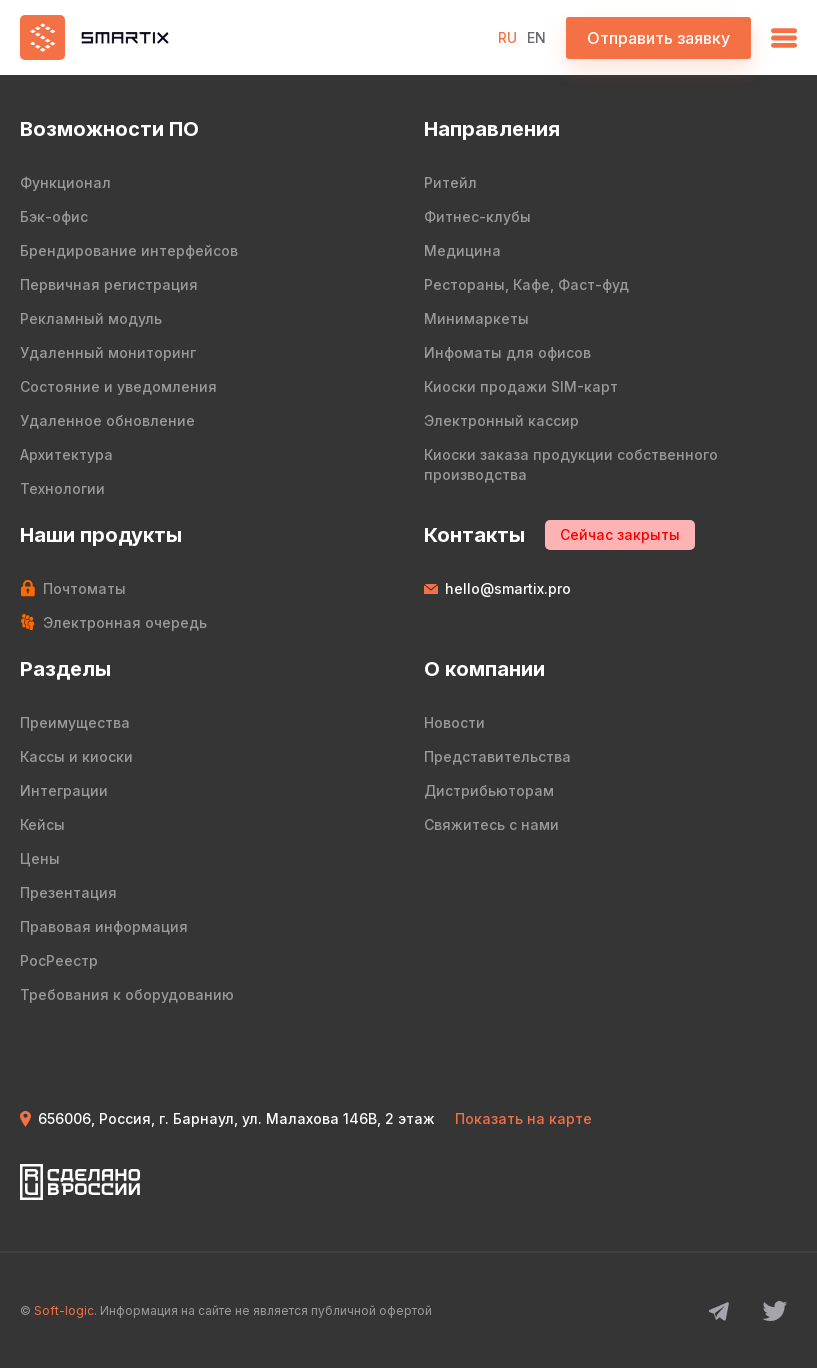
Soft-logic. (65, 1310)
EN (536, 37)
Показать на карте (523, 1118)
